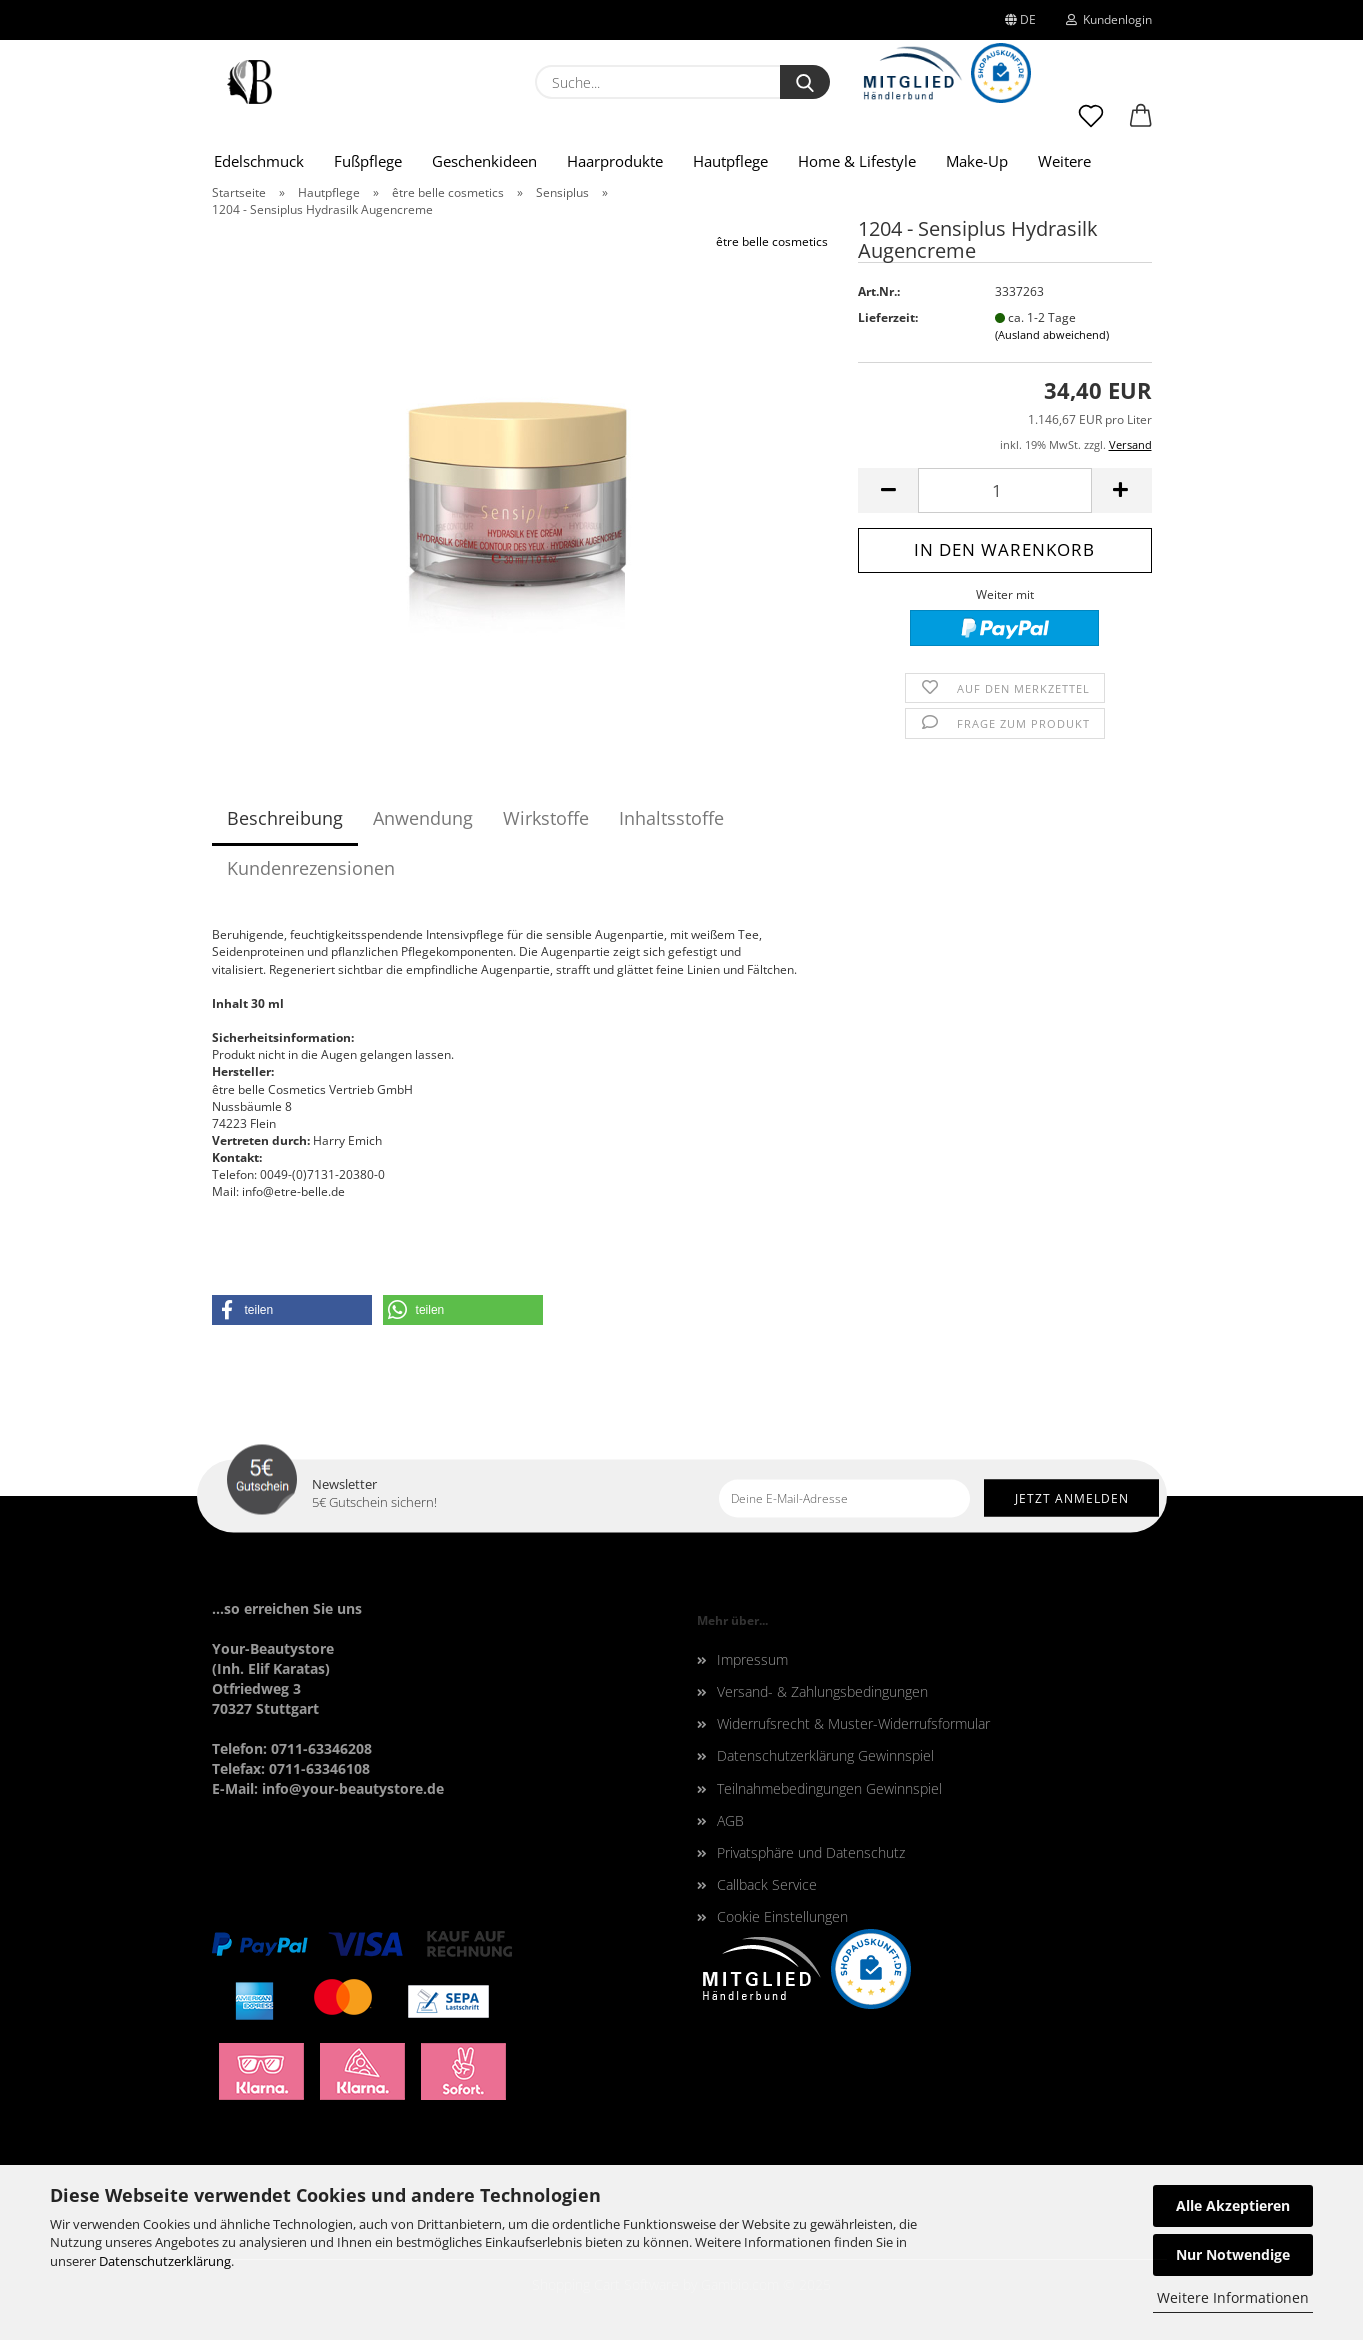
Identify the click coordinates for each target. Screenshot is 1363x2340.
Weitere (1064, 161)
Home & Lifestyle (857, 161)
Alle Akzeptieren (1233, 2205)
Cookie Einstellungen (782, 1916)
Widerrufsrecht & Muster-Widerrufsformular (853, 1723)
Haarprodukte (615, 161)
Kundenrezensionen (311, 868)
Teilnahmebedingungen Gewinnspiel (829, 1788)
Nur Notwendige (1233, 2254)
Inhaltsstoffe (671, 818)
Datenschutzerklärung (165, 2261)
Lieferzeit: (888, 317)
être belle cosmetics (772, 241)
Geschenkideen (484, 161)
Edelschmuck (259, 161)
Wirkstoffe (546, 818)
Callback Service (767, 1884)
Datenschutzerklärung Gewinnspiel (825, 1755)
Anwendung (423, 818)
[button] (1141, 125)
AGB (730, 1820)
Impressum (752, 1659)
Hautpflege (730, 161)
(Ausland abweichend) (1052, 334)
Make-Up (977, 161)
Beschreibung (285, 818)
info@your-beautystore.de (353, 1788)
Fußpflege (368, 161)
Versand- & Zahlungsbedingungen (822, 1691)
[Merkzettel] (1091, 125)
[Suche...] (805, 82)
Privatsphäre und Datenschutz (811, 1852)
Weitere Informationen (1233, 2297)
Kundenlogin (1109, 19)
